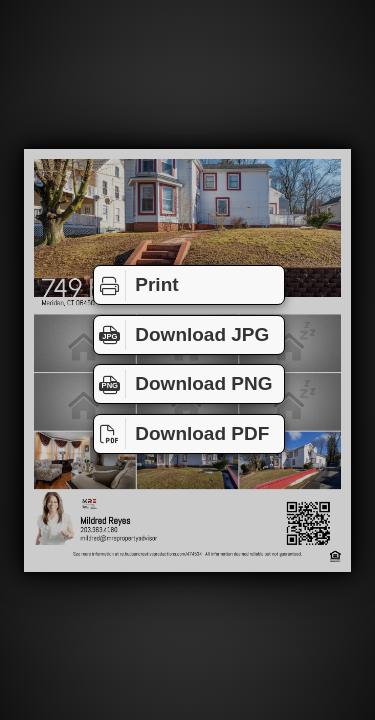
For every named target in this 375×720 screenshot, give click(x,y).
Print (136, 285)
